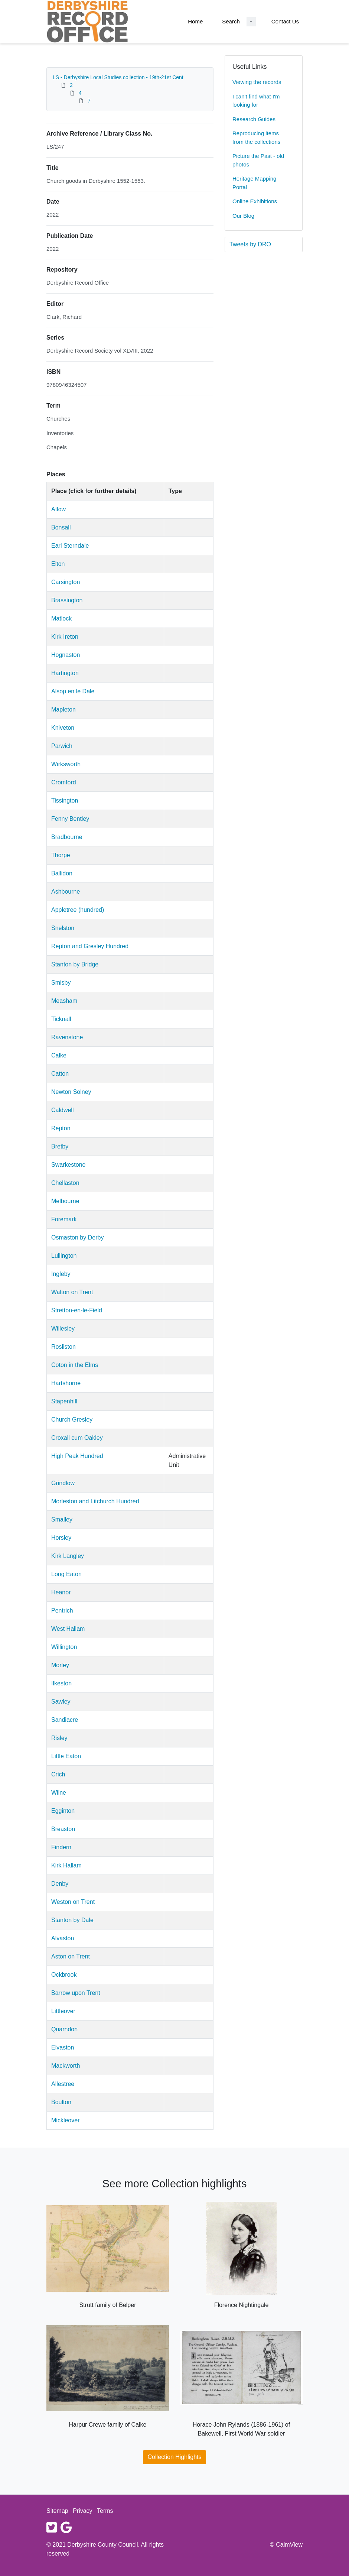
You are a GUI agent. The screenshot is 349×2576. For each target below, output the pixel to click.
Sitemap (57, 2511)
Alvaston (62, 1938)
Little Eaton (66, 1756)
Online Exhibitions (254, 201)
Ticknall (61, 1019)
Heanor (61, 1592)
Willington (64, 1647)
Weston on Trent (73, 1902)
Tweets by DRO (250, 244)
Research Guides (253, 119)
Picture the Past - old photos (258, 160)
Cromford (63, 782)
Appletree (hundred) (77, 910)
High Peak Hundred (77, 1456)
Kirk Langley (67, 1556)
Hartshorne (66, 1383)
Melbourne (65, 1201)
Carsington (65, 582)
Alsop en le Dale (73, 691)
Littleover (63, 2011)
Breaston (63, 1829)
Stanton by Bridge (74, 964)
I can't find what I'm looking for (256, 100)
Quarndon (64, 2029)
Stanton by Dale (72, 1920)
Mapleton (63, 709)
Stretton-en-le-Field (76, 1310)
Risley (59, 1738)
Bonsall (61, 527)
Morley (60, 1665)
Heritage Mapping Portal (254, 182)
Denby (59, 1883)
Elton (58, 564)
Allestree (62, 2084)
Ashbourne (65, 891)
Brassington (67, 600)
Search (231, 21)
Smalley (61, 1519)
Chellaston (65, 1183)
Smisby (61, 982)
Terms (105, 2511)
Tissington (64, 800)
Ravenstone (67, 1037)
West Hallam (68, 1629)
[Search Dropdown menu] (251, 21)
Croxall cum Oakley (77, 1438)
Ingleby (61, 1274)
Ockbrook (63, 1974)
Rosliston (63, 1347)
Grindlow (63, 1483)
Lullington (64, 1256)
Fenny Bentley (70, 819)
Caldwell (62, 1110)
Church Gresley (71, 1419)
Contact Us (285, 21)
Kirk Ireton (64, 637)
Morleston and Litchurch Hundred (95, 1501)
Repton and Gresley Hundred (89, 946)
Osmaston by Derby (77, 1237)
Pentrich (62, 1610)
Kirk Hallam (66, 1865)
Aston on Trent (70, 1956)
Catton (60, 1073)
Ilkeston (61, 1683)
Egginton (63, 1811)
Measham (64, 1001)
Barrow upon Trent (75, 1993)
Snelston (62, 928)
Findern (61, 1847)
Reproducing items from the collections (256, 137)
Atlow (58, 509)
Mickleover (65, 2120)
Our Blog (243, 216)
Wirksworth (66, 764)
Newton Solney (71, 1092)
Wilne (58, 1792)
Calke (58, 1055)
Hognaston (65, 655)
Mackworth (65, 2066)
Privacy (82, 2511)
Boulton (61, 2102)
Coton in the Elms (74, 1365)
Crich (58, 1774)
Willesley (63, 1328)
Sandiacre (64, 1720)
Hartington (65, 673)
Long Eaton (66, 1574)
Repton (61, 1128)
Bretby (59, 1146)
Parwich (61, 746)
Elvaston (62, 2047)
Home (195, 21)
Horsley (61, 1538)
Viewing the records (256, 82)
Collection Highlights (175, 2457)
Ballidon (61, 873)
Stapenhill (64, 1401)
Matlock (61, 618)
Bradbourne (66, 837)
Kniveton (62, 728)
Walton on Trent (72, 1292)
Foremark (63, 1219)
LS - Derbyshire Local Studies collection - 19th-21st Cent (118, 77)
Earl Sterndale (70, 545)
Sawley (61, 1701)
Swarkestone (68, 1164)
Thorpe (60, 855)
